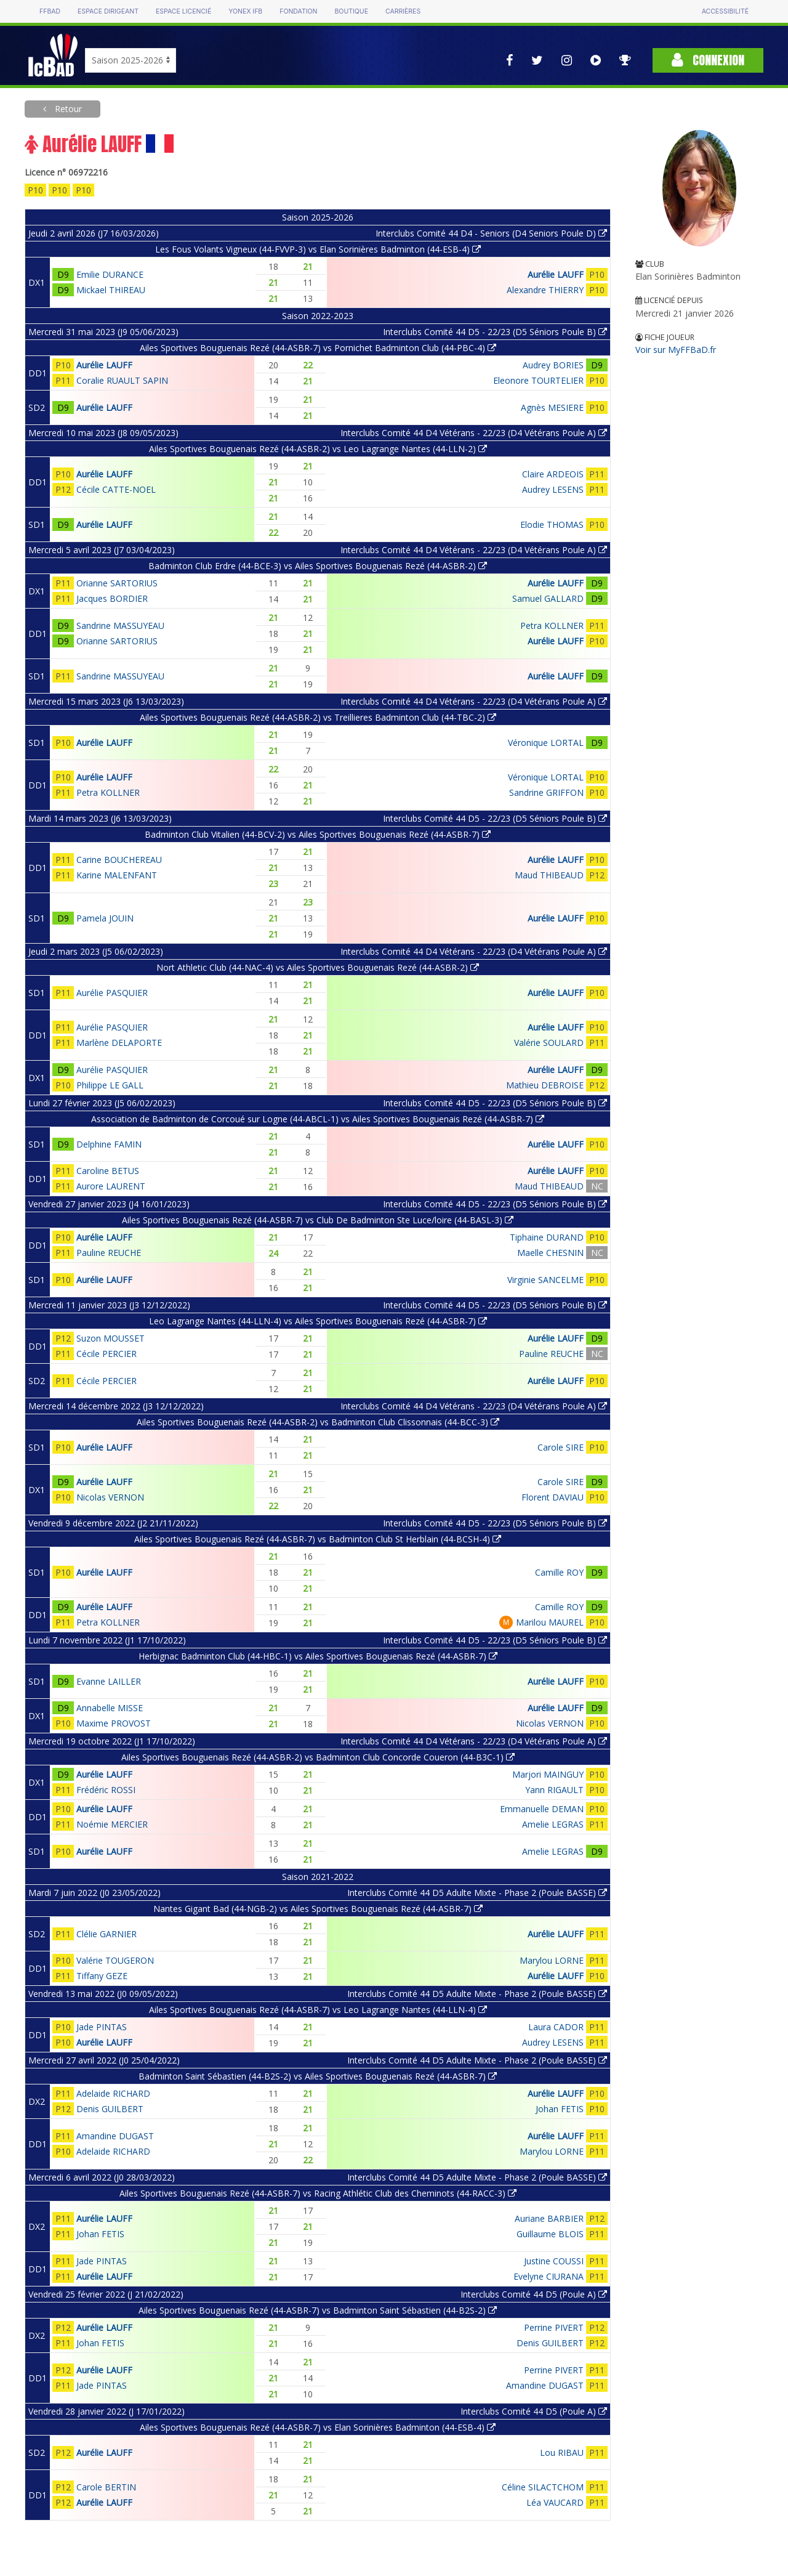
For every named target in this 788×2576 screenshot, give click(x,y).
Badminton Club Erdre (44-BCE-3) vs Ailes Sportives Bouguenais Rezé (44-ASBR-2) (317, 566)
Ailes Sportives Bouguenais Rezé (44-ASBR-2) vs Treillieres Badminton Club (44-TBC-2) (318, 717)
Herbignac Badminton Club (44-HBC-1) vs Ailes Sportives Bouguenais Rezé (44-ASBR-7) (318, 1656)
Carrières (402, 11)
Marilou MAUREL (550, 1622)
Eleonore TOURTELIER (538, 380)
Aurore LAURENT (110, 1186)
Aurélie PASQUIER (112, 992)
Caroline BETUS (107, 1171)
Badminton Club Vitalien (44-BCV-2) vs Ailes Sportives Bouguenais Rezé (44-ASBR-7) (318, 834)
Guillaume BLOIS (550, 2234)
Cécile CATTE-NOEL (116, 489)
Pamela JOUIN (105, 918)
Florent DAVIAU (552, 1497)
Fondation (298, 11)
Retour (67, 109)
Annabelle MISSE (109, 1708)
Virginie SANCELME (545, 1280)
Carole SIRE (560, 1447)
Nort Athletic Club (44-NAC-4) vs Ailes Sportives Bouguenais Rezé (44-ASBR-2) (317, 967)
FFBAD (49, 11)
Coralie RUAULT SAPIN (122, 380)
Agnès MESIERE (552, 407)
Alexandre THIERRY (545, 290)
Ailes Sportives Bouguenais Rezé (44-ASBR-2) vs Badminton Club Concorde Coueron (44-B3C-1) (318, 1757)
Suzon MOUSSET (110, 1338)
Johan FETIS (560, 2109)
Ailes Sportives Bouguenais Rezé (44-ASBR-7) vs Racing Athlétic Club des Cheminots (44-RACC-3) (318, 2193)
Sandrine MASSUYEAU (120, 625)
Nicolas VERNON (110, 1497)
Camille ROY (559, 1572)
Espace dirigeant (108, 11)
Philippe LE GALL (109, 1085)
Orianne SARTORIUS (117, 583)
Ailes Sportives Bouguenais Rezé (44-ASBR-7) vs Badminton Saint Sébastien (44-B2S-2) (318, 2310)
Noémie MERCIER (112, 1824)
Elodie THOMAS (552, 524)
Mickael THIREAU (110, 290)
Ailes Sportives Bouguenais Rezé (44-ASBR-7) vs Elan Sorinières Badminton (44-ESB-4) (318, 2427)
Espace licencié (183, 11)
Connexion (708, 60)
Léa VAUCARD (555, 2502)
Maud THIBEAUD (549, 875)
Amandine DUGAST (115, 2136)
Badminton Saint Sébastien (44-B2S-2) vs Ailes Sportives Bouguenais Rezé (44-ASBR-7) (318, 2076)
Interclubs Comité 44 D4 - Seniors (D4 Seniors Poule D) (491, 233)
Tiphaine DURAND (547, 1237)
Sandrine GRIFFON (546, 792)
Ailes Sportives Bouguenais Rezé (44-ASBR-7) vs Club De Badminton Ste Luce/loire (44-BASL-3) (317, 1220)
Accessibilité (725, 11)
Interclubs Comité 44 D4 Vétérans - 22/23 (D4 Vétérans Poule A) (473, 433)
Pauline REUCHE (108, 1252)
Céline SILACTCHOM (543, 2487)
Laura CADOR (556, 2027)
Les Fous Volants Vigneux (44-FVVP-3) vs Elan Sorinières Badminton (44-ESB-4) (318, 249)
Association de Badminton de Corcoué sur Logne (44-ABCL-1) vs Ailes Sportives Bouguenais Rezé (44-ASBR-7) (317, 1119)
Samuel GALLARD (548, 598)
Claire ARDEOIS (553, 474)
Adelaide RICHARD (113, 2093)
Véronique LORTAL (546, 742)
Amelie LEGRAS (553, 1824)
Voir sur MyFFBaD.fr (675, 349)
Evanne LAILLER (108, 1681)
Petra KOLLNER (552, 625)
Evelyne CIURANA (548, 2276)
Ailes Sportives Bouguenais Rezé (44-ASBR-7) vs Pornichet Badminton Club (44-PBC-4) (318, 348)
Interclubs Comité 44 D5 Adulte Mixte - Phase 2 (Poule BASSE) (477, 1892)
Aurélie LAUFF (556, 274)
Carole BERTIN (106, 2487)
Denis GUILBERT (109, 2109)
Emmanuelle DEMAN (542, 1809)
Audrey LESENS (553, 489)
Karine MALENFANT (116, 875)
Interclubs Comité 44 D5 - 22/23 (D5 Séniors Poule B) (495, 332)
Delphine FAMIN (109, 1144)
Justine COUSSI (554, 2261)
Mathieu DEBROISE (545, 1085)
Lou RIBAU (562, 2452)
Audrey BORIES (553, 365)
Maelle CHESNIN (550, 1252)
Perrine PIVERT (554, 2327)
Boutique (351, 11)
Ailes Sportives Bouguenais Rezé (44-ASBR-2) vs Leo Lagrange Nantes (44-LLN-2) (318, 449)
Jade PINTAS (101, 2027)
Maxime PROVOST (113, 1723)
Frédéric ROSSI (105, 1790)
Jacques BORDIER (112, 598)
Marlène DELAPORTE (119, 1042)
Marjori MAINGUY (548, 1774)
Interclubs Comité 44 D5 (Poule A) (533, 2294)
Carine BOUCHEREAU (119, 859)
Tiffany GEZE (101, 1976)
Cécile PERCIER (106, 1353)
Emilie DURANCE (109, 274)
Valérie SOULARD (549, 1042)
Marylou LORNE (552, 1960)
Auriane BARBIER (549, 2218)
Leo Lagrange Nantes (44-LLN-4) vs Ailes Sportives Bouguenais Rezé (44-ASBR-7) (318, 1321)
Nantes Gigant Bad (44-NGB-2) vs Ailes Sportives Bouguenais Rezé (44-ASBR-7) (318, 1908)
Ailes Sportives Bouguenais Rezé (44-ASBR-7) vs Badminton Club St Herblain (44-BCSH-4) (317, 1539)
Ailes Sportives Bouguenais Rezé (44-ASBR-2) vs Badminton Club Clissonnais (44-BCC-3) (318, 1422)
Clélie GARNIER (106, 1934)
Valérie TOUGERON (115, 1960)
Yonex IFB (245, 11)
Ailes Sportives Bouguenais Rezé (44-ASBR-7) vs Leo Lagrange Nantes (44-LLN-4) (318, 2009)
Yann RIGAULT (554, 1790)
